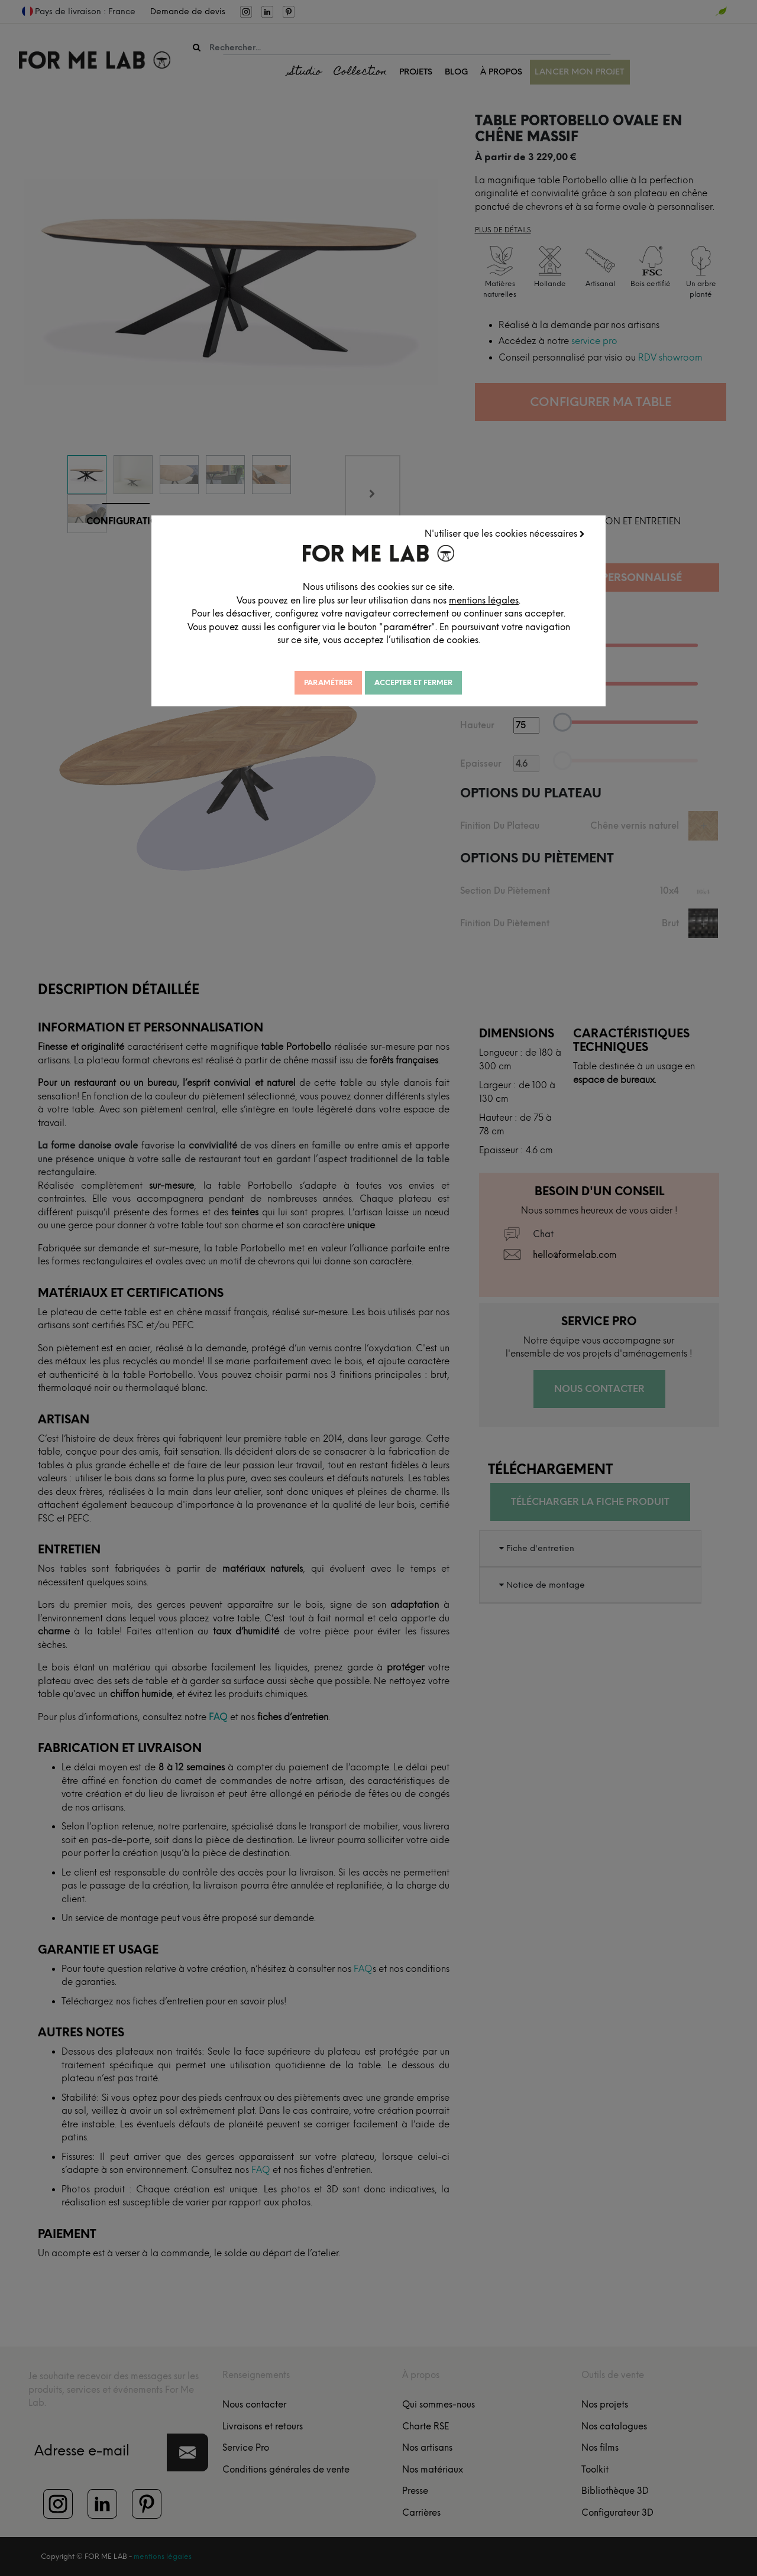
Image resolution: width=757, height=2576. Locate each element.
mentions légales (484, 600)
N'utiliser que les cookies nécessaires (505, 533)
